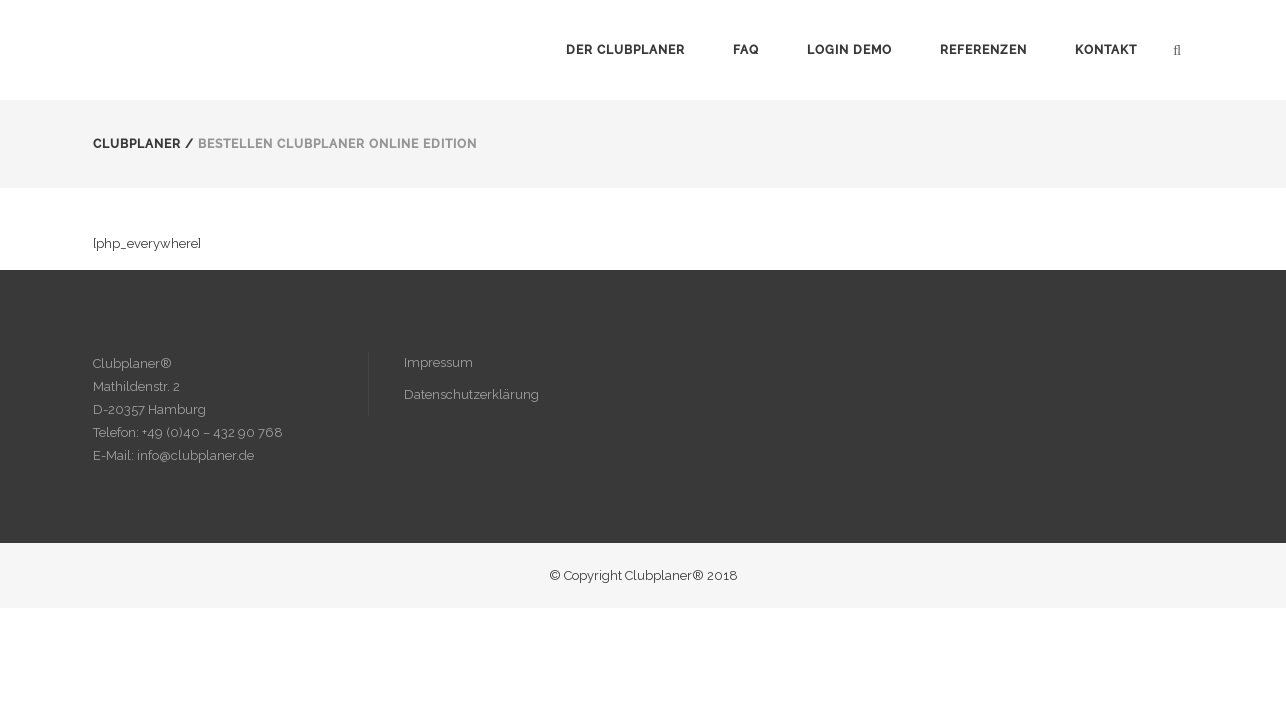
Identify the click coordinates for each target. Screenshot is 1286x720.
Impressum (438, 362)
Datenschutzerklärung (471, 394)
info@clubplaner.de (195, 455)
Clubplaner (137, 144)
